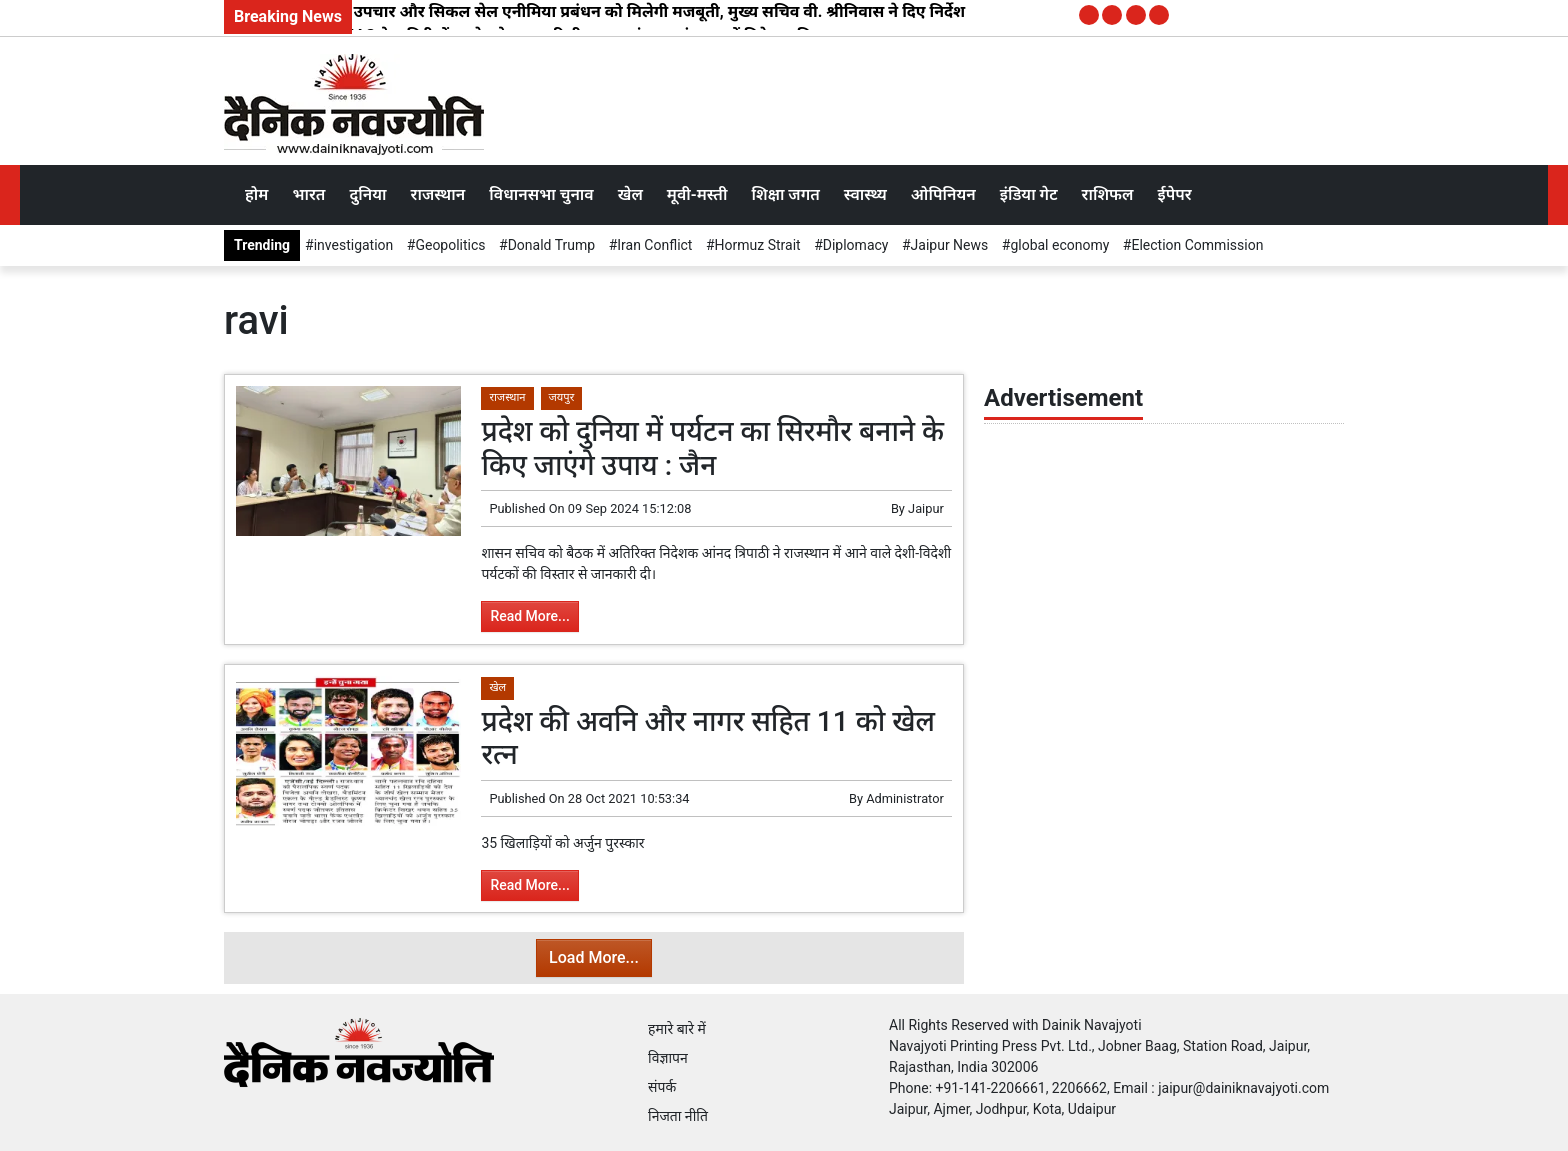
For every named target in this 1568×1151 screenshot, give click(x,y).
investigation (354, 245)
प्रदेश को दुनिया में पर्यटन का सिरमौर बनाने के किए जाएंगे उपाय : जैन (712, 448)
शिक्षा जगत (785, 194)
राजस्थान (438, 194)
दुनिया (367, 194)
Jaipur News (950, 245)
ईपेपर (1174, 194)
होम (256, 194)
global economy (1059, 245)
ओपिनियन (943, 194)
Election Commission (1197, 245)
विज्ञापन (668, 1058)
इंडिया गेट (1029, 194)
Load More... (594, 957)
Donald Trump (551, 245)
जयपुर (562, 397)
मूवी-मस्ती (697, 194)
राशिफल (1108, 194)
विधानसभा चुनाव (541, 194)
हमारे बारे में (677, 1029)
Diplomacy (856, 245)
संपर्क (662, 1087)
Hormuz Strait (758, 245)
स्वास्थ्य (865, 194)
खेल (630, 194)
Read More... (529, 616)
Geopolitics (450, 245)
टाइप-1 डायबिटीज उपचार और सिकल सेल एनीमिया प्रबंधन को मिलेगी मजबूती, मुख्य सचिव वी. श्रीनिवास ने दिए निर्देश (599, 11)
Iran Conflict (654, 245)
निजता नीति (678, 1116)
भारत (308, 194)
